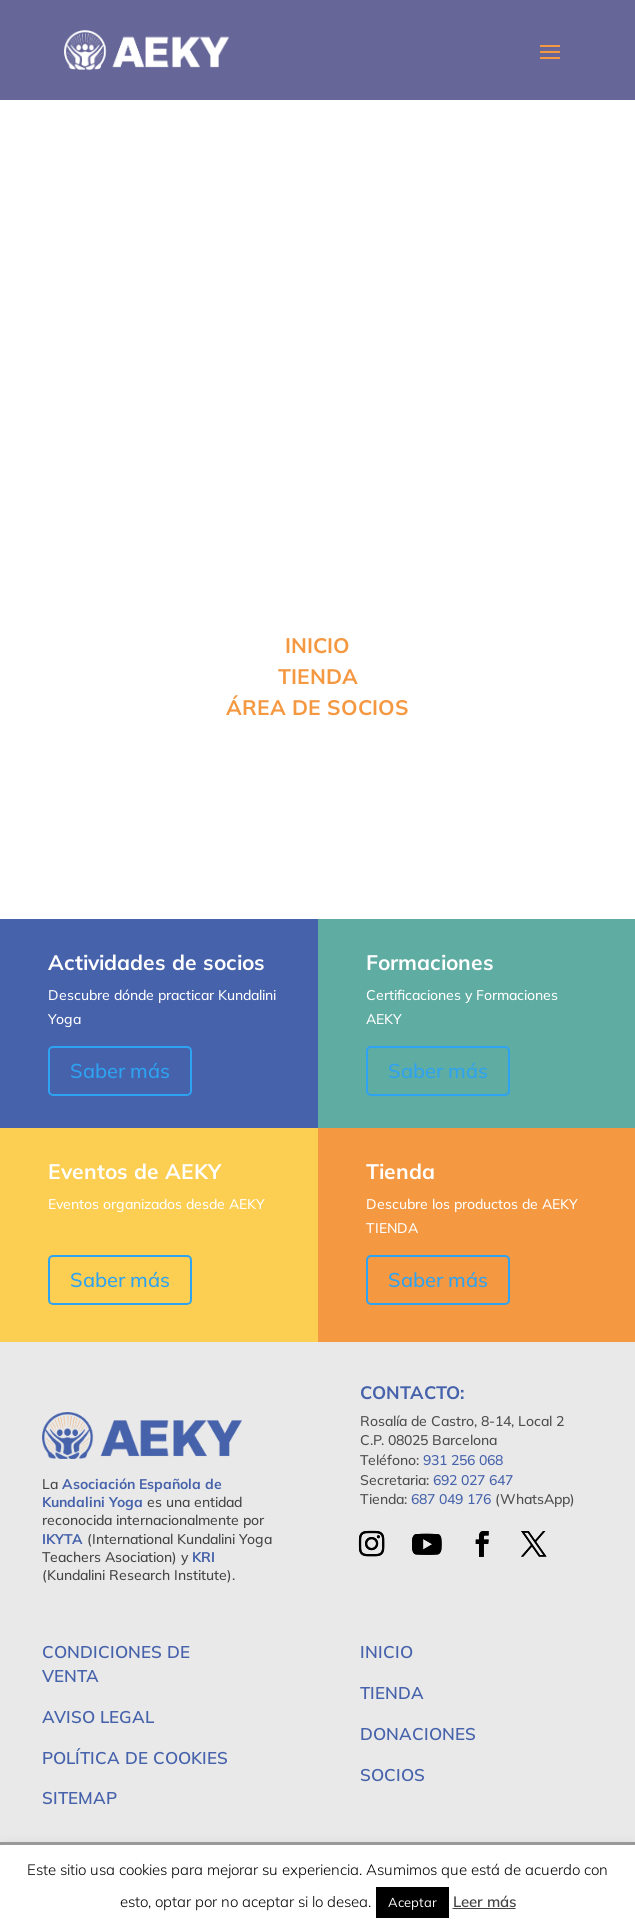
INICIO (317, 645)
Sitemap (79, 1797)
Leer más (484, 1901)
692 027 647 (473, 1480)
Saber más (120, 1070)
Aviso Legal (98, 1716)
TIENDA (318, 676)
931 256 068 (463, 1460)
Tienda (392, 1692)
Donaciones (418, 1733)
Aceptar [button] (412, 1902)
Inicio (386, 1651)
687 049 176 (451, 1499)
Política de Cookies (135, 1757)
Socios (392, 1774)
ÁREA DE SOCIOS (317, 707)
